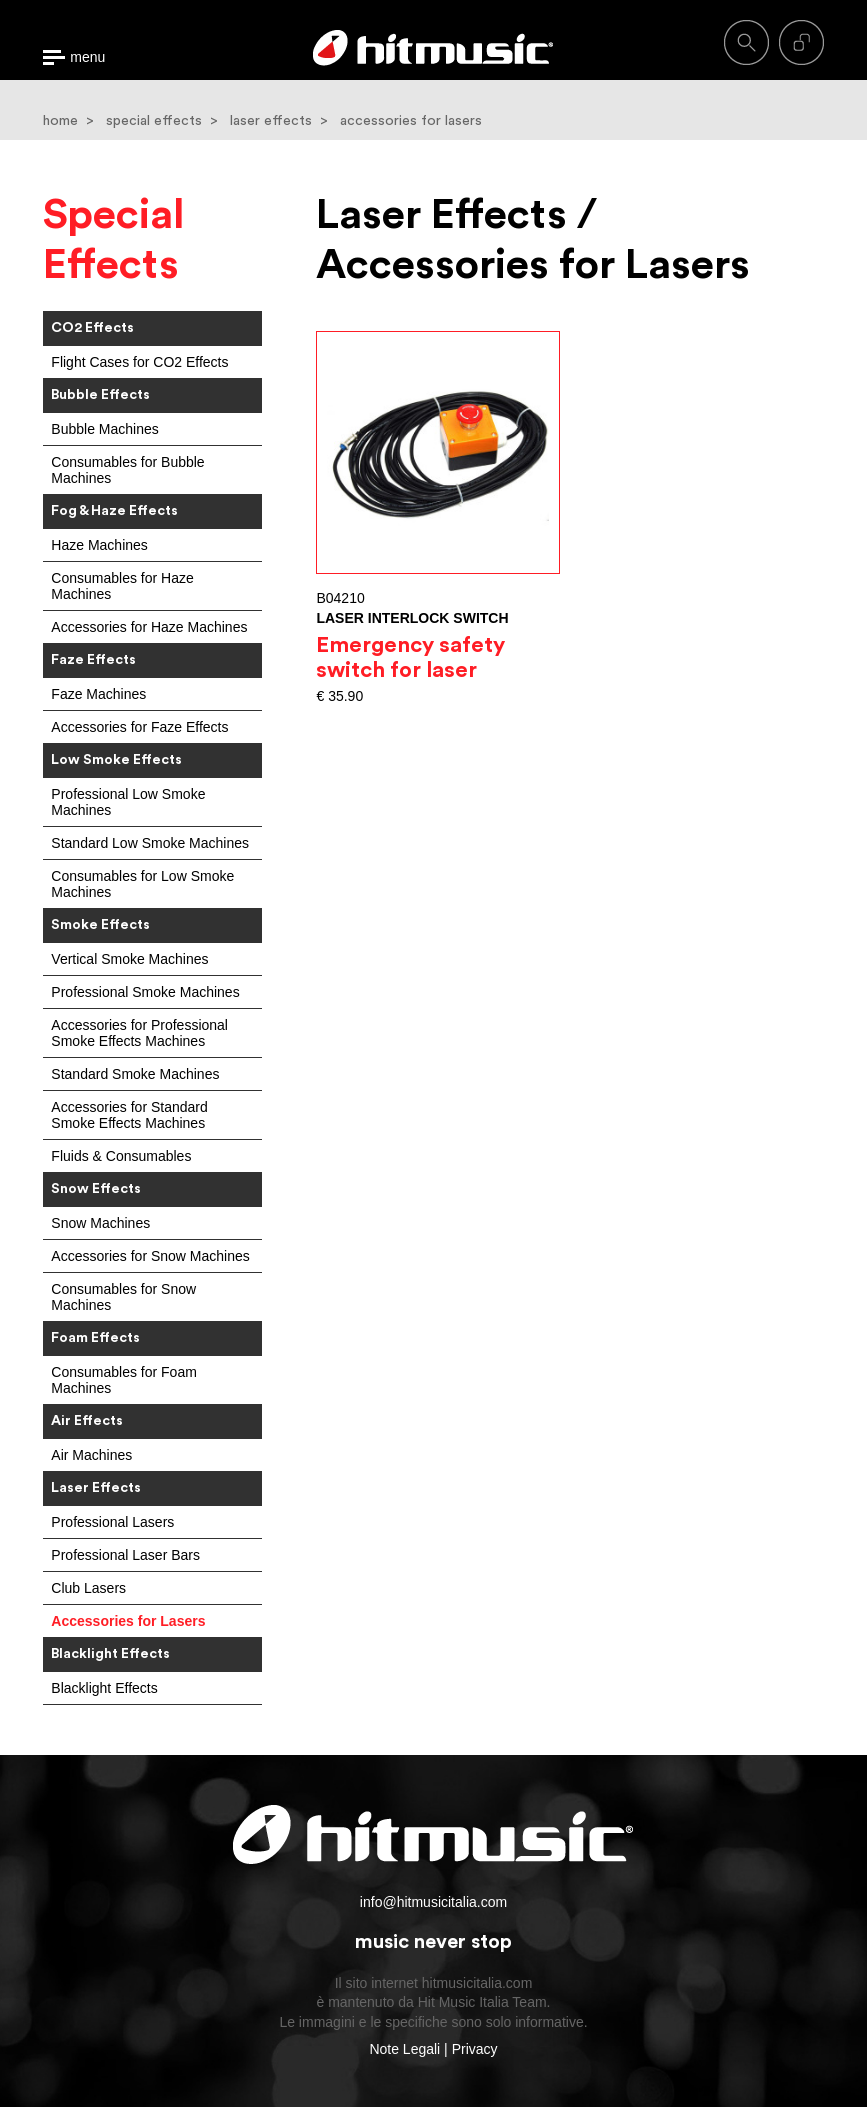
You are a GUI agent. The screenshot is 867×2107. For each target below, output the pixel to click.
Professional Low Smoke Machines (128, 802)
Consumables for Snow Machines (123, 1297)
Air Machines (91, 1455)
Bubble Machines (104, 429)
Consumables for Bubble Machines (127, 470)
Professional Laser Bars (125, 1555)
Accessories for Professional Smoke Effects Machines (139, 1033)
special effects (154, 121)
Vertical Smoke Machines (129, 959)
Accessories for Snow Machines (150, 1256)
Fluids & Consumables (121, 1156)
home (60, 121)
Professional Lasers (112, 1522)
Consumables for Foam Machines (124, 1380)
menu (87, 57)
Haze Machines (99, 545)
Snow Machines (100, 1223)
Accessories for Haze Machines (149, 627)
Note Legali (404, 2049)
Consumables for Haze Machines (122, 586)
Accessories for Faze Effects (139, 727)
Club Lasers (88, 1588)
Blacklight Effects (104, 1688)
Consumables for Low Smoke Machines (142, 884)
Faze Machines (98, 694)
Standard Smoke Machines (135, 1074)
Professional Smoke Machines (145, 992)
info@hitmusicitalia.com (433, 1902)
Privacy (475, 2049)
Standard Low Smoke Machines (150, 843)
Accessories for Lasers (128, 1621)
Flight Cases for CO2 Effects (139, 362)
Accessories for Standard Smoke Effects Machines (129, 1115)
